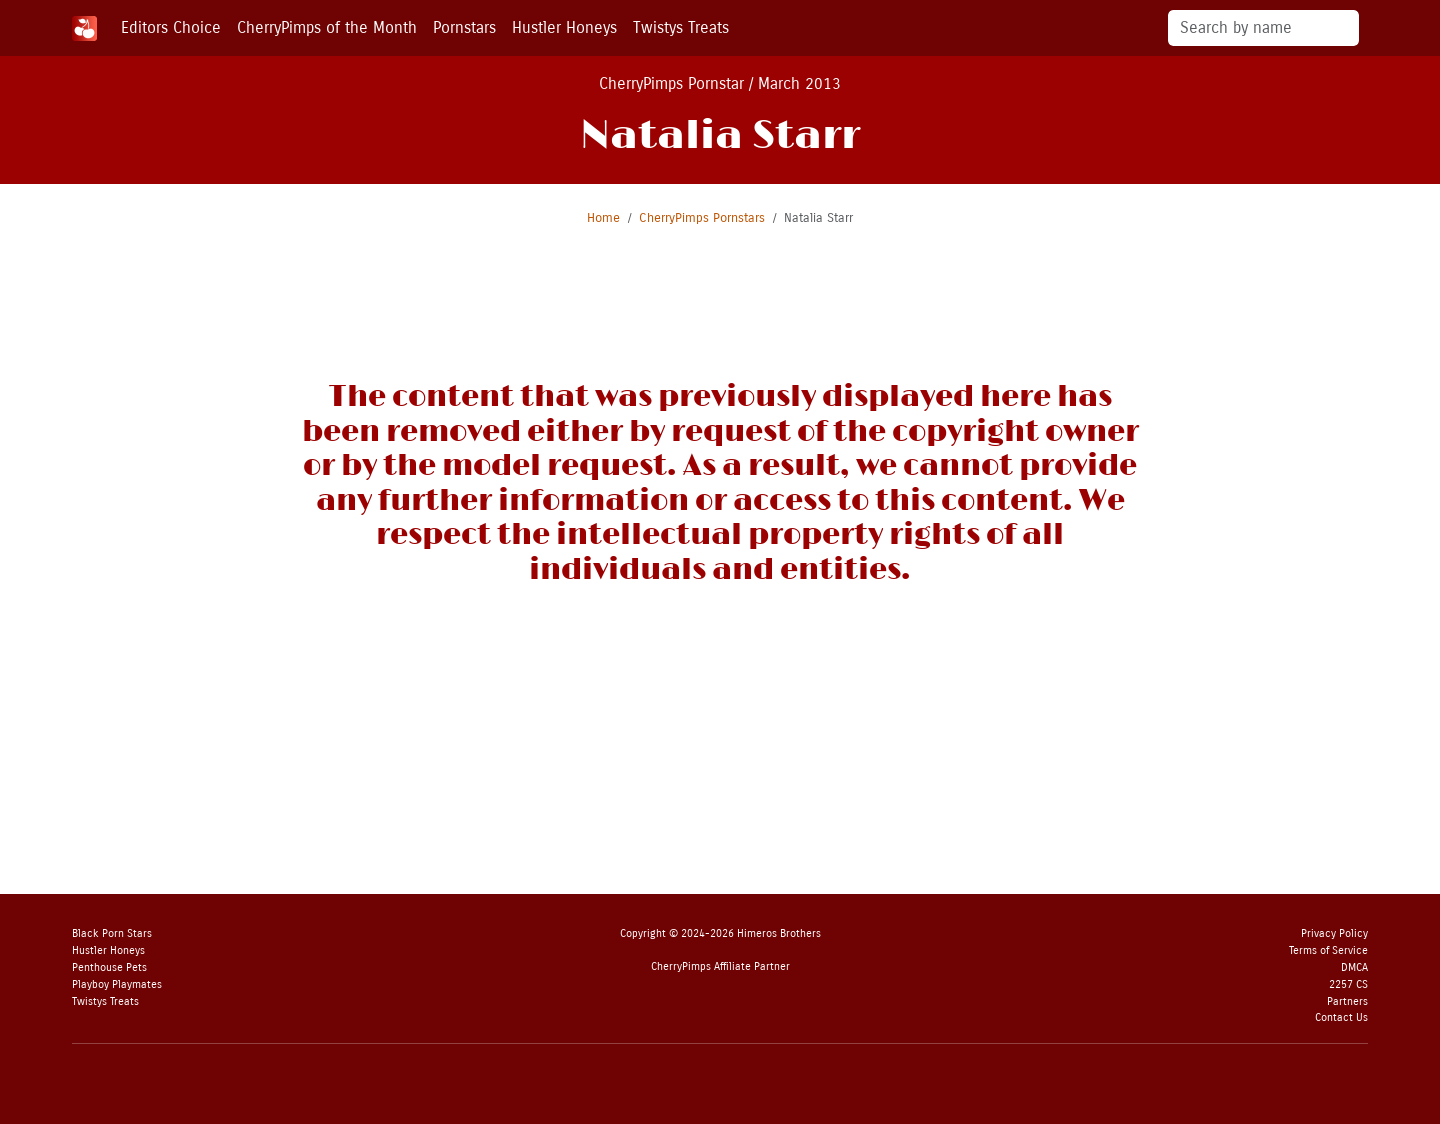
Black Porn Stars (112, 933)
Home (603, 217)
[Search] (1263, 28)
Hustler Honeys (564, 27)
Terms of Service (1328, 950)
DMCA (1354, 967)
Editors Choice (171, 27)
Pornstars (464, 27)
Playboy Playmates (117, 984)
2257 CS (1348, 984)
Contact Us (1341, 1017)
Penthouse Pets (109, 967)
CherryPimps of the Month (327, 27)
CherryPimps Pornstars (702, 217)
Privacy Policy (1334, 933)
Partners (1347, 1001)
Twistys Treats (681, 27)
